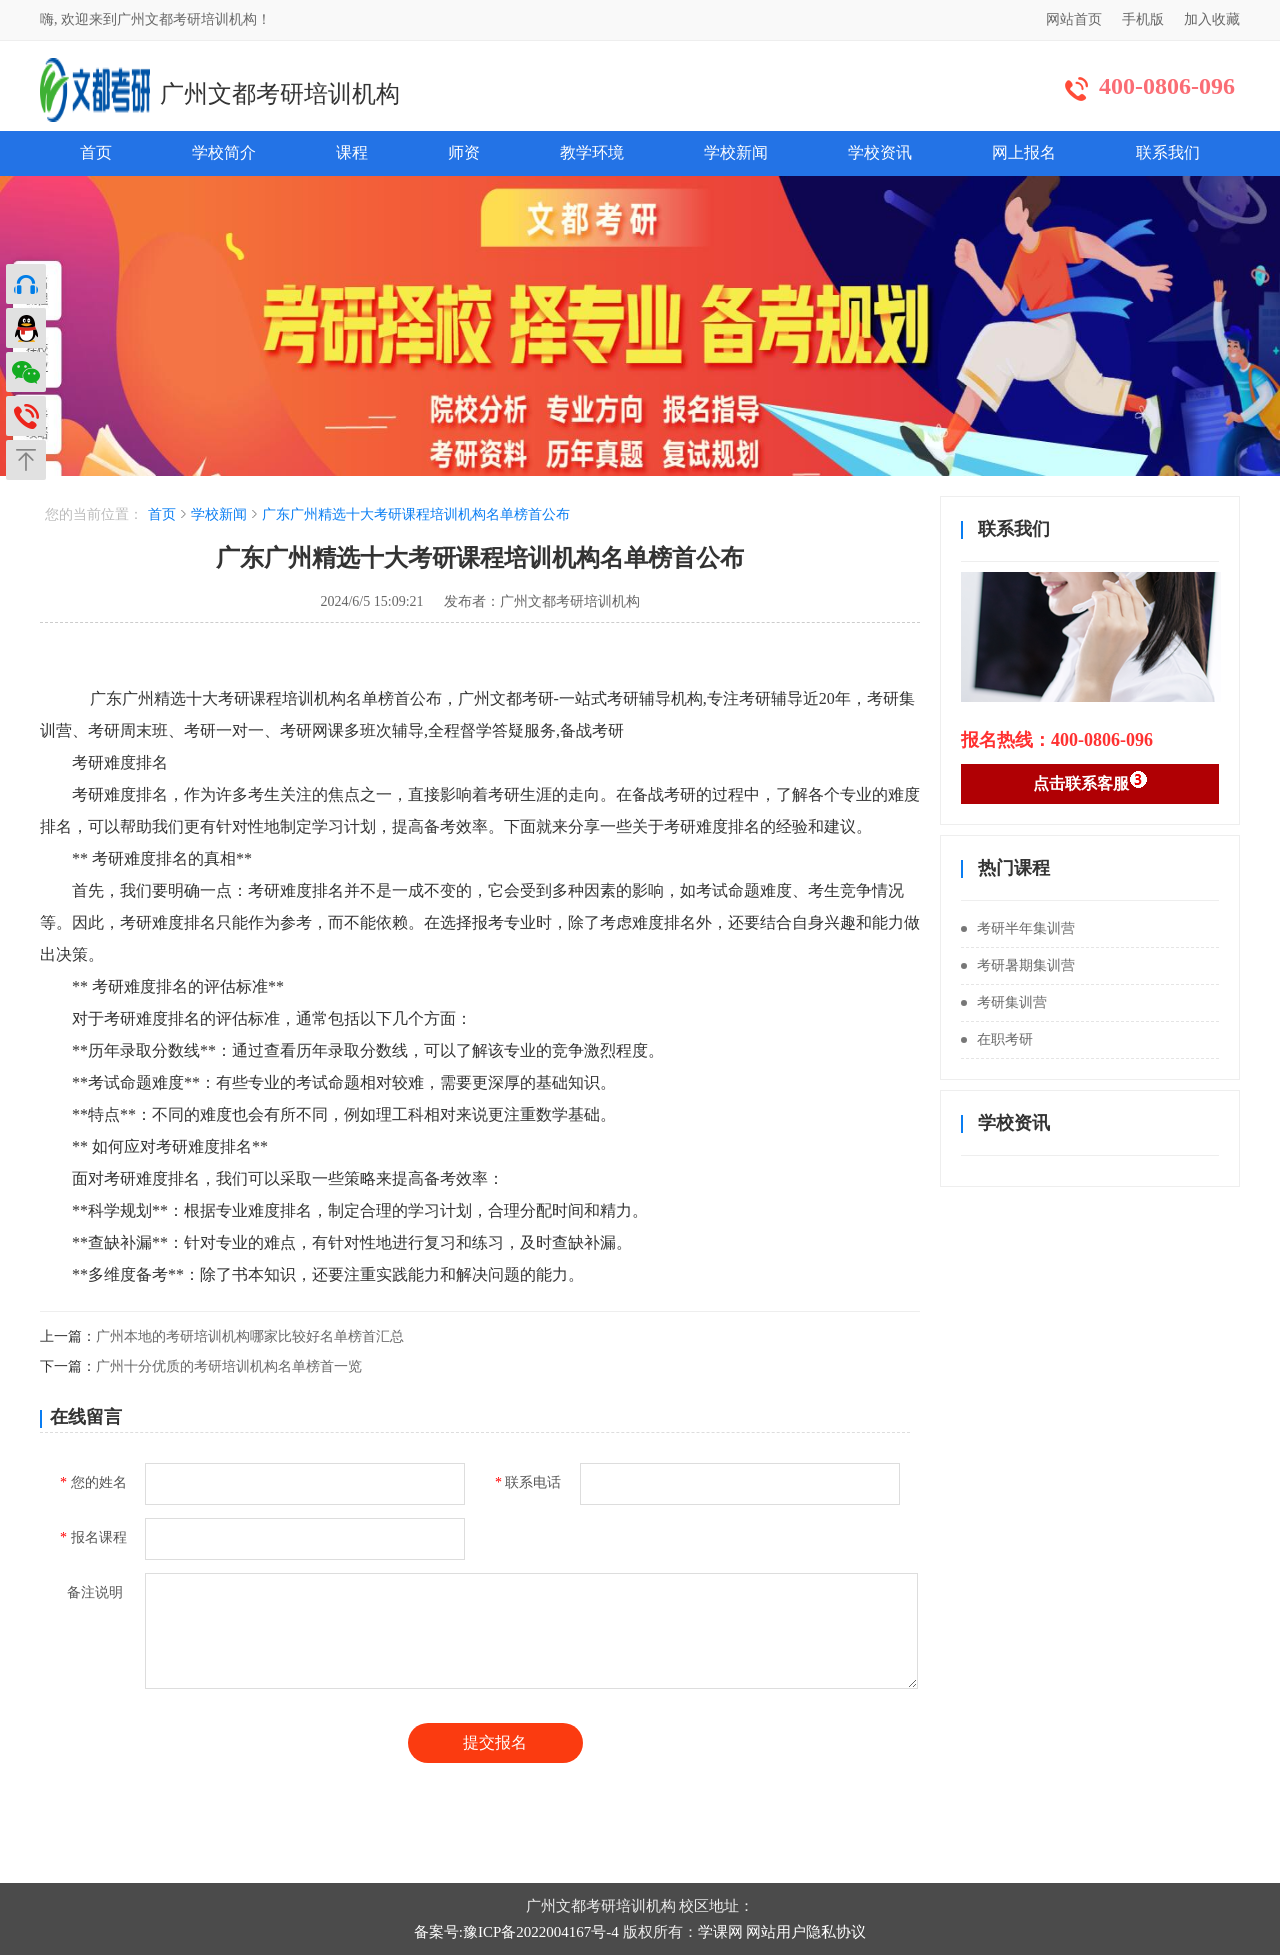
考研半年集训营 (1018, 928)
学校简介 (224, 152)
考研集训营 (1004, 1002)
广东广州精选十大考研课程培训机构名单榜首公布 (416, 514)
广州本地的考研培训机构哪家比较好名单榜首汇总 (250, 1336)
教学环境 (592, 152)
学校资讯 (880, 152)
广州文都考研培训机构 (280, 94)
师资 (464, 152)
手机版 (1143, 19)
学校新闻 (736, 152)
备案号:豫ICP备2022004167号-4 (516, 1932)
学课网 (720, 1932)
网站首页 (1074, 19)
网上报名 (1024, 152)
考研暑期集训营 (1018, 965)
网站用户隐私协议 (806, 1932)
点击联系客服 (1090, 781)
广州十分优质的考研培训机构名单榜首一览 (229, 1366)
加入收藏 (1212, 19)
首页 (96, 152)
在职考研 (997, 1039)
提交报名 (495, 1742)
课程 (352, 152)
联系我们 (1168, 152)
